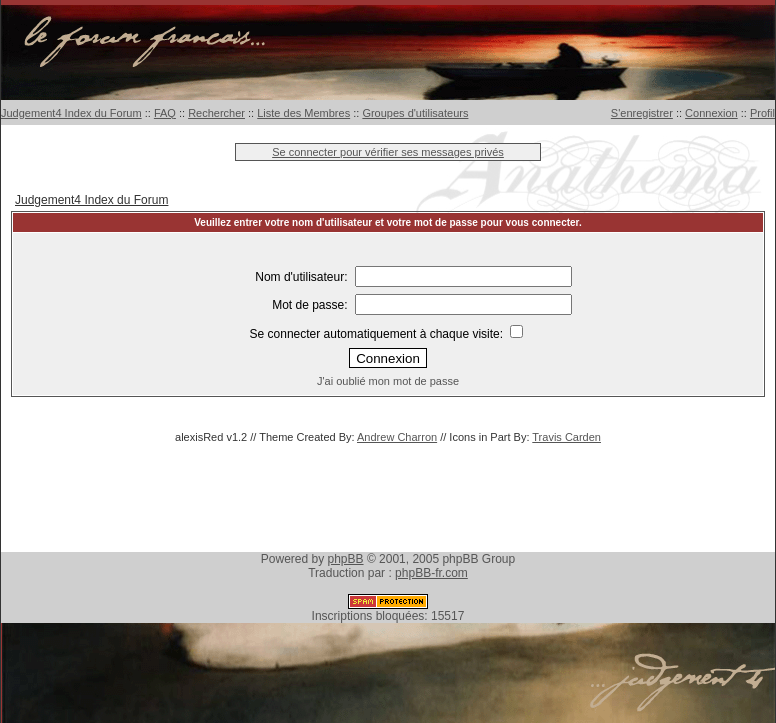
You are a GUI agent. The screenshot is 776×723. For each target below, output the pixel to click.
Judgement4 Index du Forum (71, 113)
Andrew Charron (397, 437)
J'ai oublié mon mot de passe (388, 381)
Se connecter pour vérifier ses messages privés (388, 152)
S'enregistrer (642, 113)
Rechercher (216, 113)
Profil (762, 113)
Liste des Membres (303, 113)
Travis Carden (566, 437)
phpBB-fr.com (431, 573)
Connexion (711, 113)
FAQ (165, 113)
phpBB (346, 559)
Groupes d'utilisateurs (415, 113)
